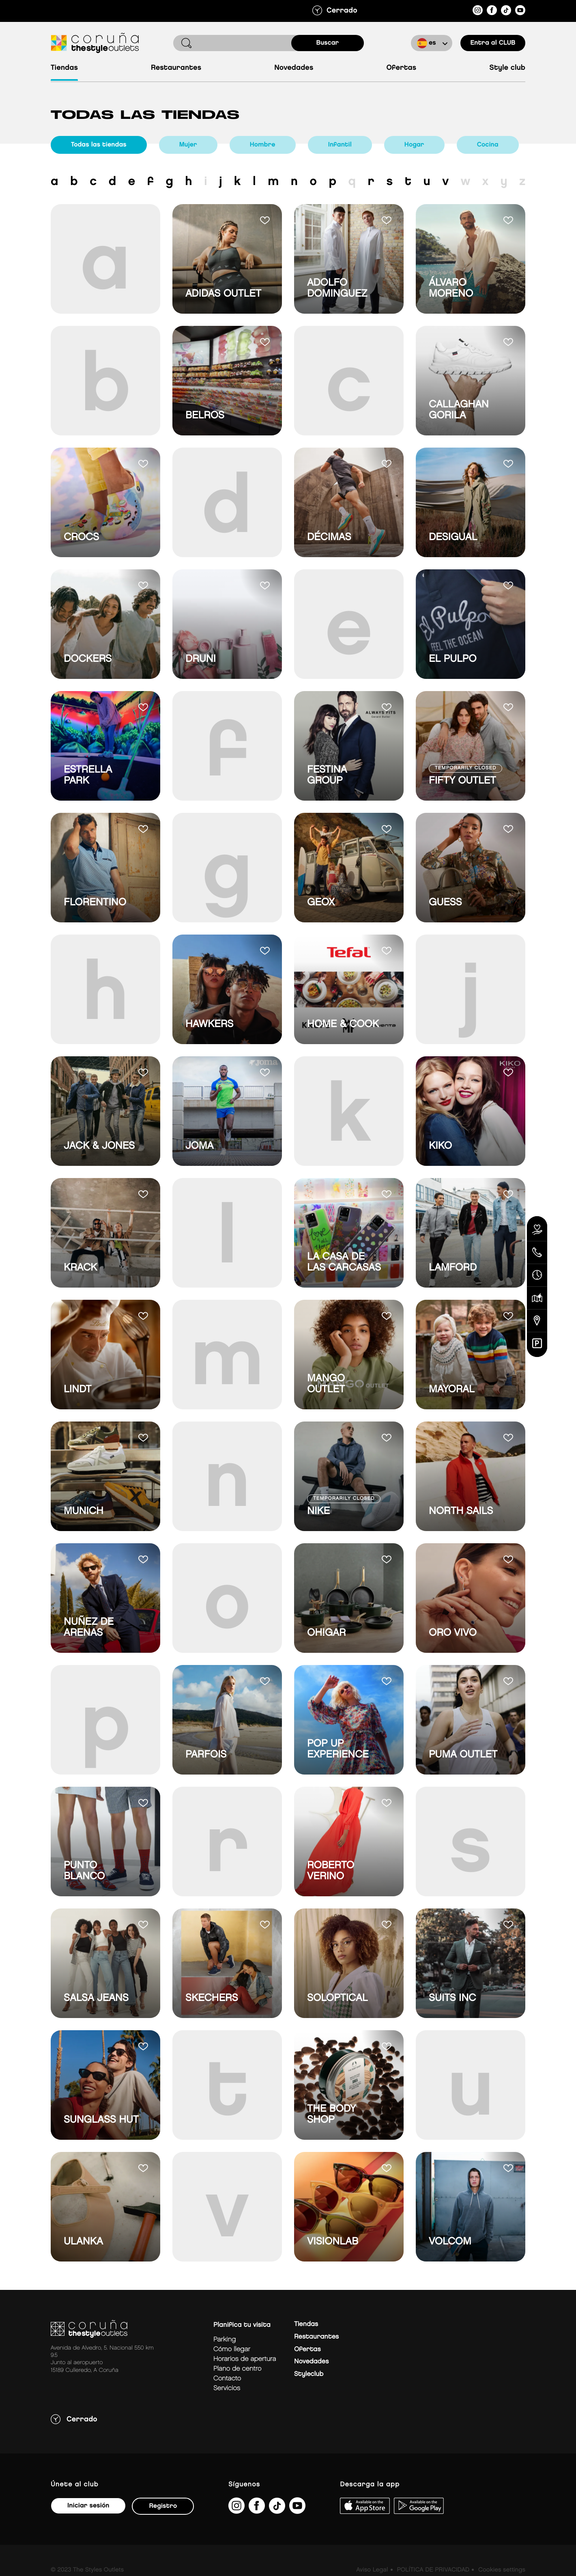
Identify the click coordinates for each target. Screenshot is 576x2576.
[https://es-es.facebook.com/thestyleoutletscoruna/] (492, 11)
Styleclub (308, 2374)
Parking (224, 2340)
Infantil (340, 145)
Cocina (488, 145)
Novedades (293, 68)
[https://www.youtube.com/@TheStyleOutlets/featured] (520, 11)
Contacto (227, 2379)
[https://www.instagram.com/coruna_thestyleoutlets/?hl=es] (478, 11)
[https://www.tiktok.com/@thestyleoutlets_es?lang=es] (506, 11)
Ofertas (401, 68)
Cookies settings (501, 2570)
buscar (327, 43)
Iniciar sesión (88, 2506)
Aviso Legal (372, 2570)
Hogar (414, 145)
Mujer (188, 145)
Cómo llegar (231, 2349)
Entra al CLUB (492, 43)
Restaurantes (176, 68)
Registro (163, 2506)
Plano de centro (237, 2369)
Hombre (262, 145)
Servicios (226, 2388)
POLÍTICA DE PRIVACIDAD (433, 2570)
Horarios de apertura (244, 2359)
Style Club (507, 68)
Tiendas (64, 68)
